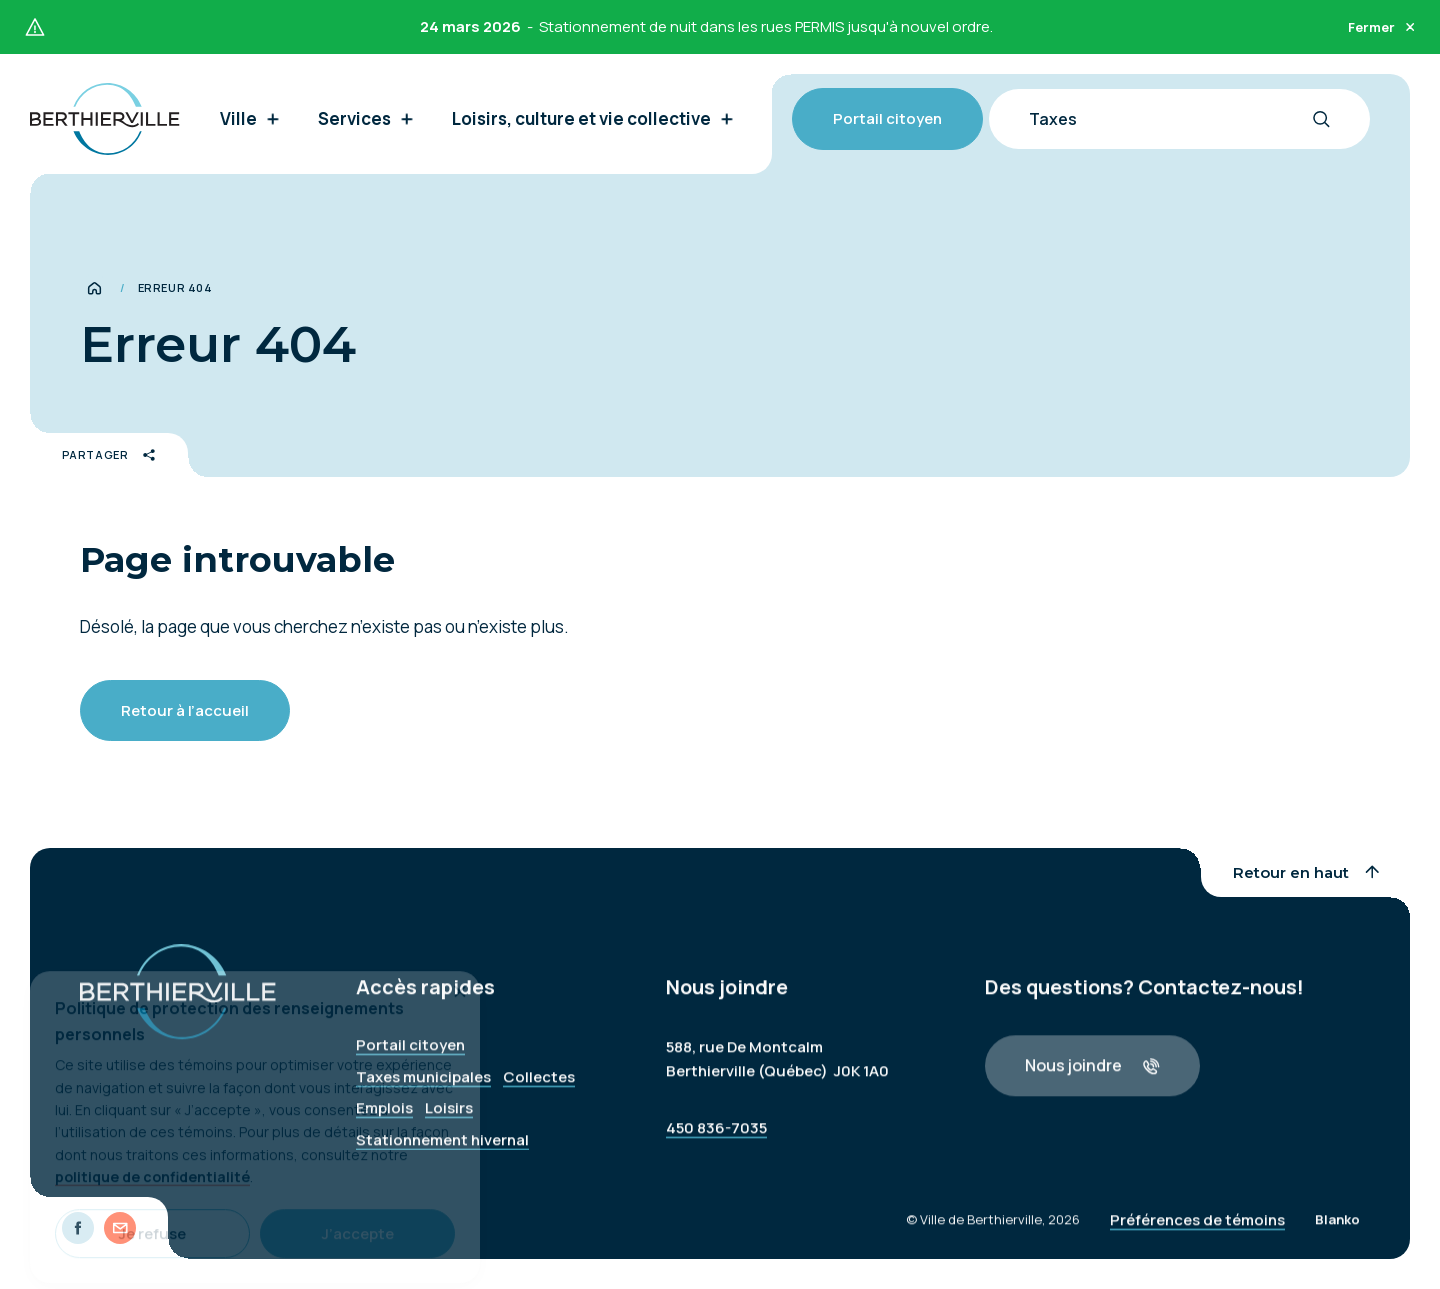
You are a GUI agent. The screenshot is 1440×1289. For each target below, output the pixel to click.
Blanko (1337, 1231)
